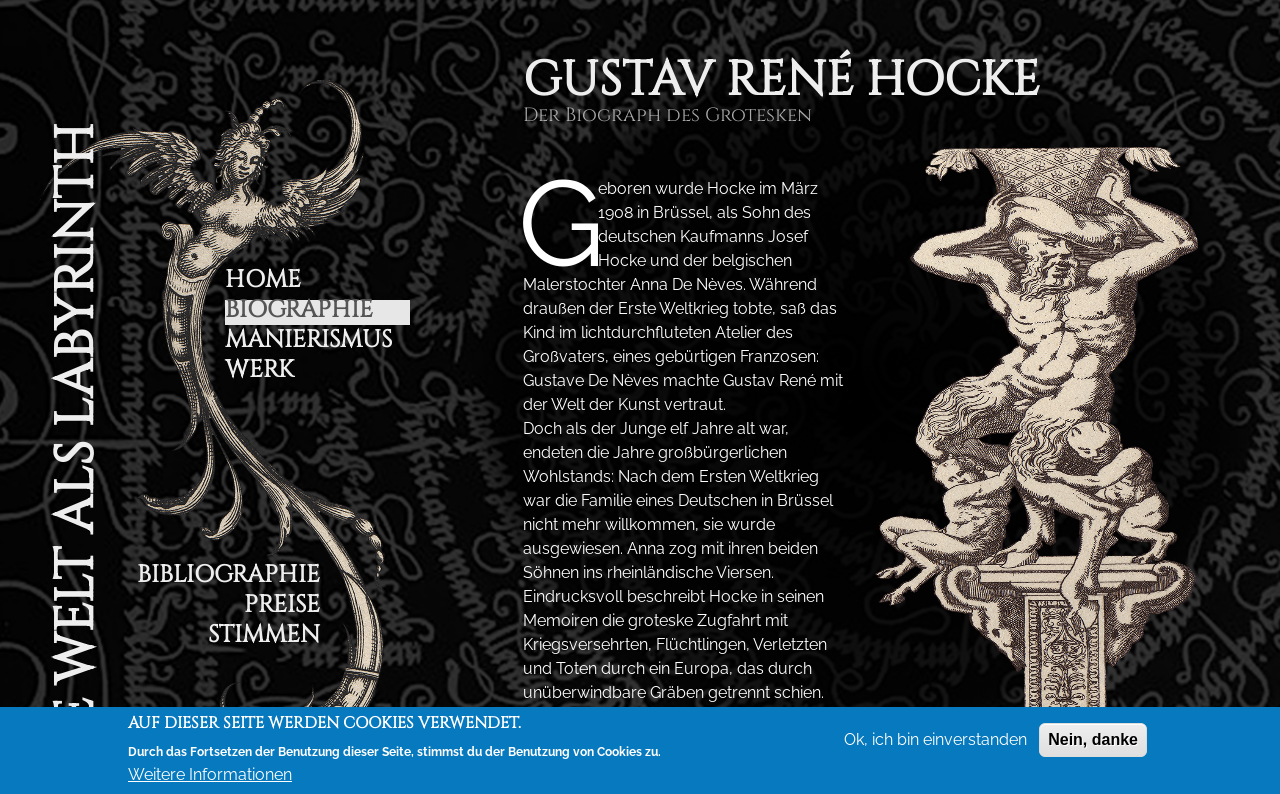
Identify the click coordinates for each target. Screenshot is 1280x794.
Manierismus (308, 342)
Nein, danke (1093, 739)
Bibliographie (228, 577)
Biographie (299, 312)
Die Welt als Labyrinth (75, 455)
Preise (282, 607)
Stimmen (264, 637)
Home (263, 282)
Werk (259, 372)
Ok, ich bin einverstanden (935, 739)
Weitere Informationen (210, 774)
